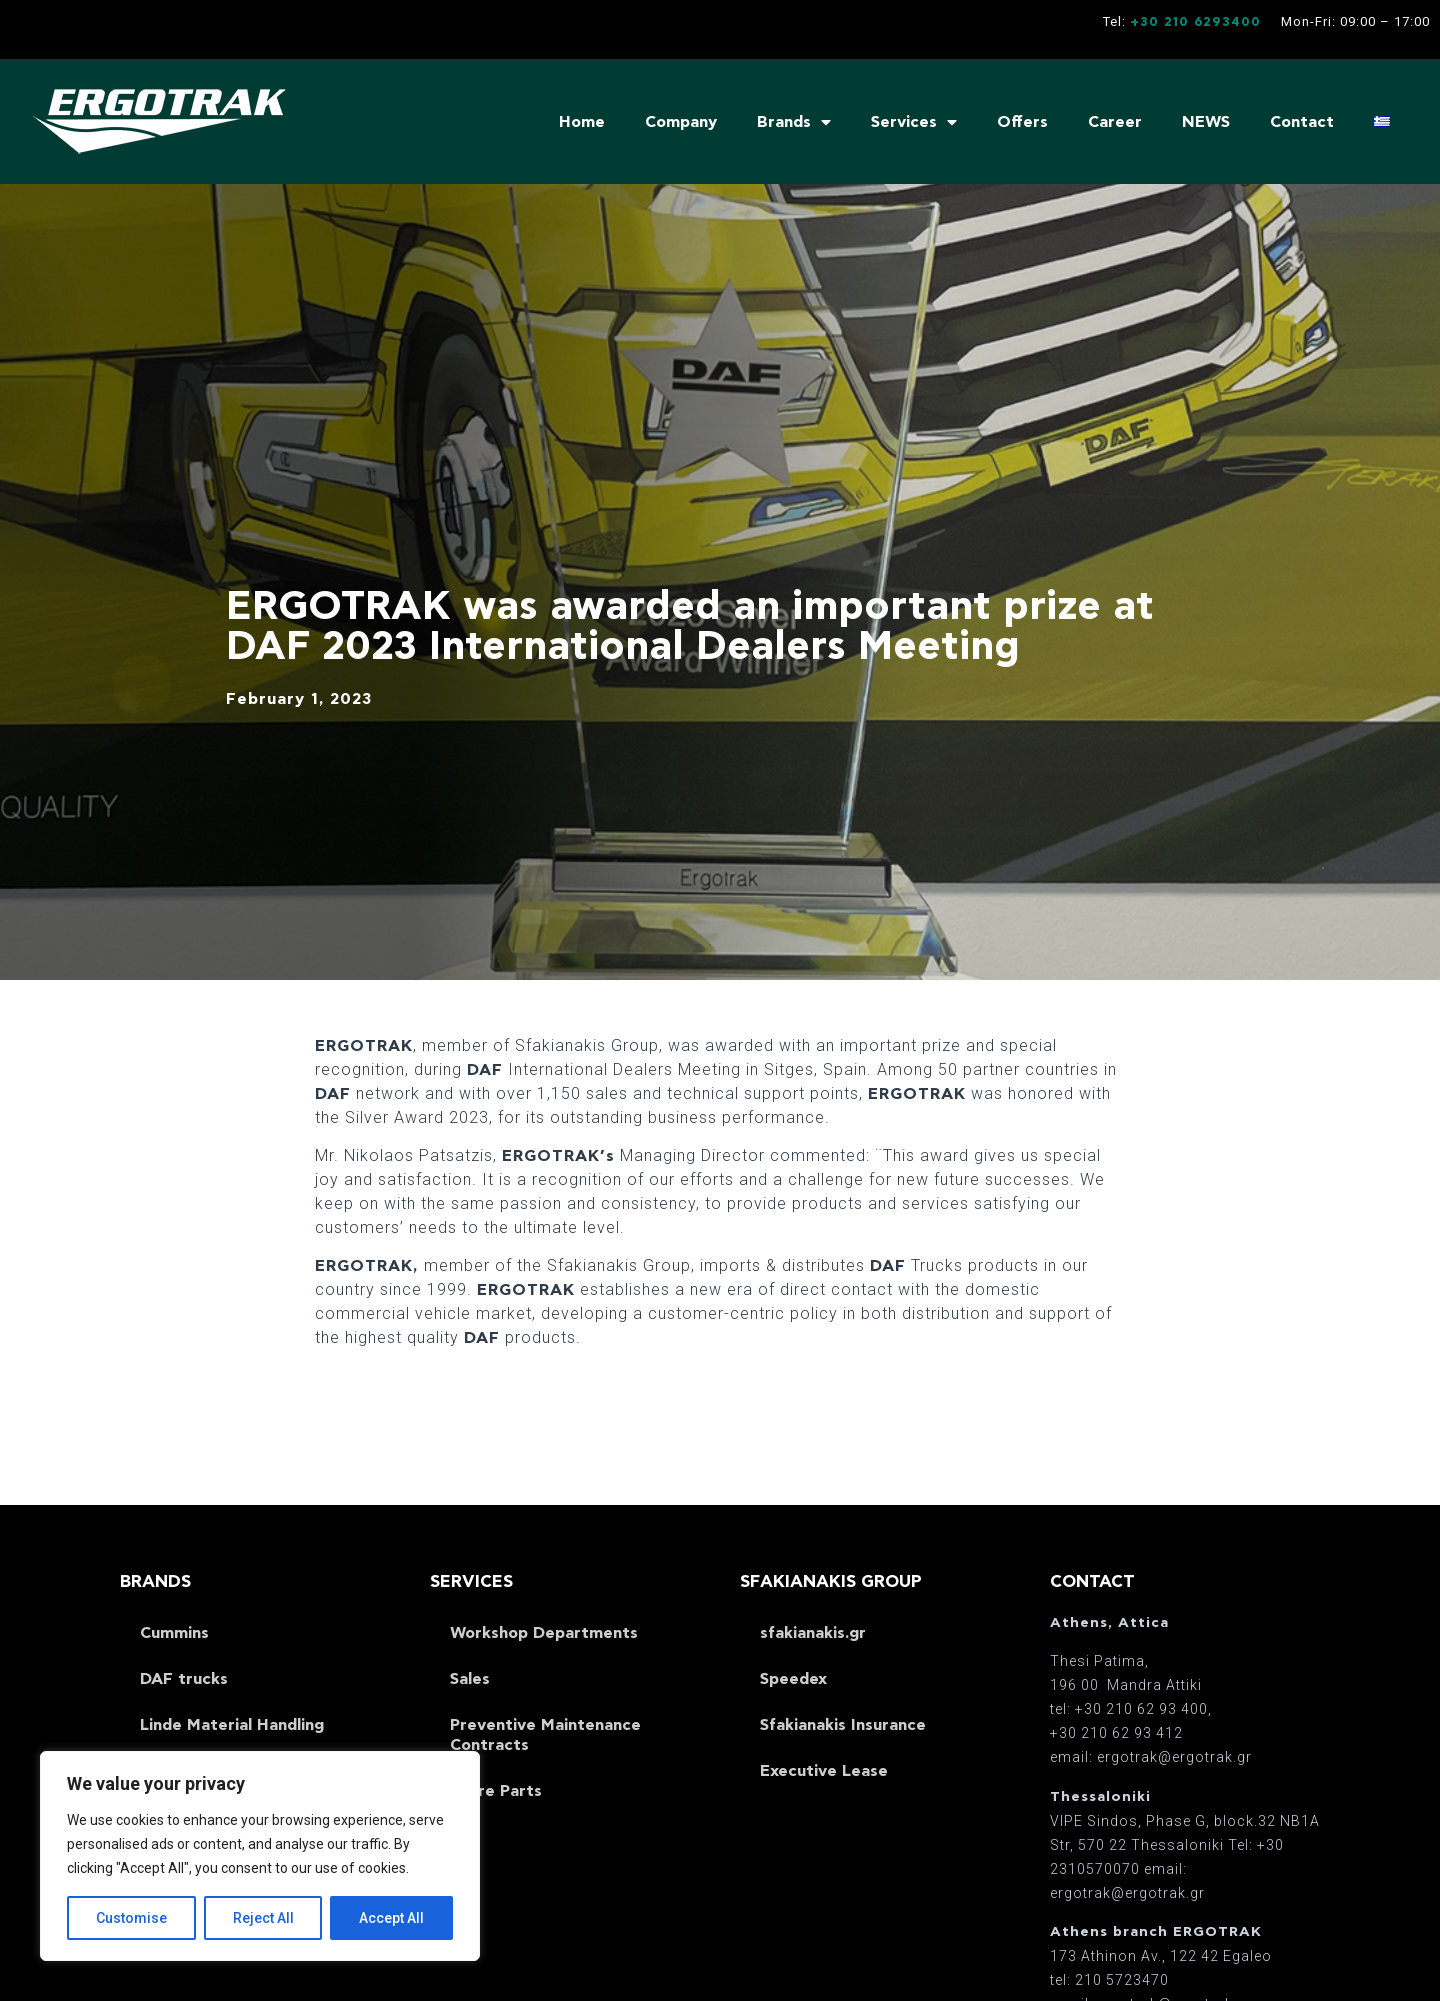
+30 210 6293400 (1195, 22)
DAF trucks (184, 1679)
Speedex (793, 1679)
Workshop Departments (544, 1633)
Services (914, 122)
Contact (1302, 122)
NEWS (1206, 122)
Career (1115, 122)
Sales (470, 1679)
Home (582, 122)
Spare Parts (496, 1791)
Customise (131, 1918)
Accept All (391, 1918)
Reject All (263, 1918)
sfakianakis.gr (813, 1633)
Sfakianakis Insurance (843, 1725)
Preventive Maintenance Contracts (545, 1735)
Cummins (174, 1633)
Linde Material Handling (232, 1725)
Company (681, 122)
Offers (1022, 122)
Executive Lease (824, 1771)
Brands (794, 122)
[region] (260, 1856)
